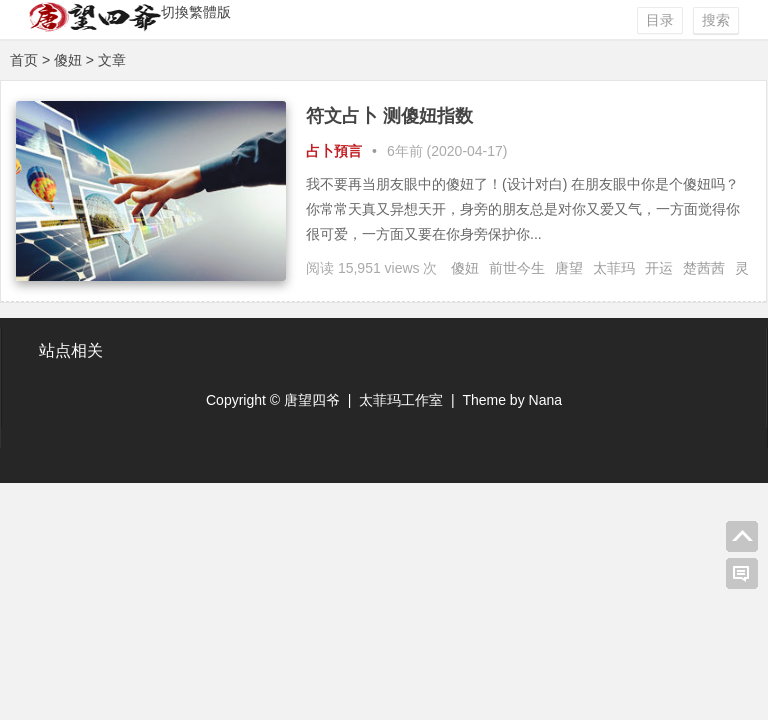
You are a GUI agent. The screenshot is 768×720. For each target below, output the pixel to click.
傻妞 (465, 268)
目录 (660, 20)
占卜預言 (334, 151)
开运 (659, 268)
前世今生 (517, 268)
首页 (24, 60)
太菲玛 (614, 268)
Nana (545, 400)
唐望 (569, 268)
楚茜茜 (704, 268)
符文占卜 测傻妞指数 (389, 116)
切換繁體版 (196, 12)
